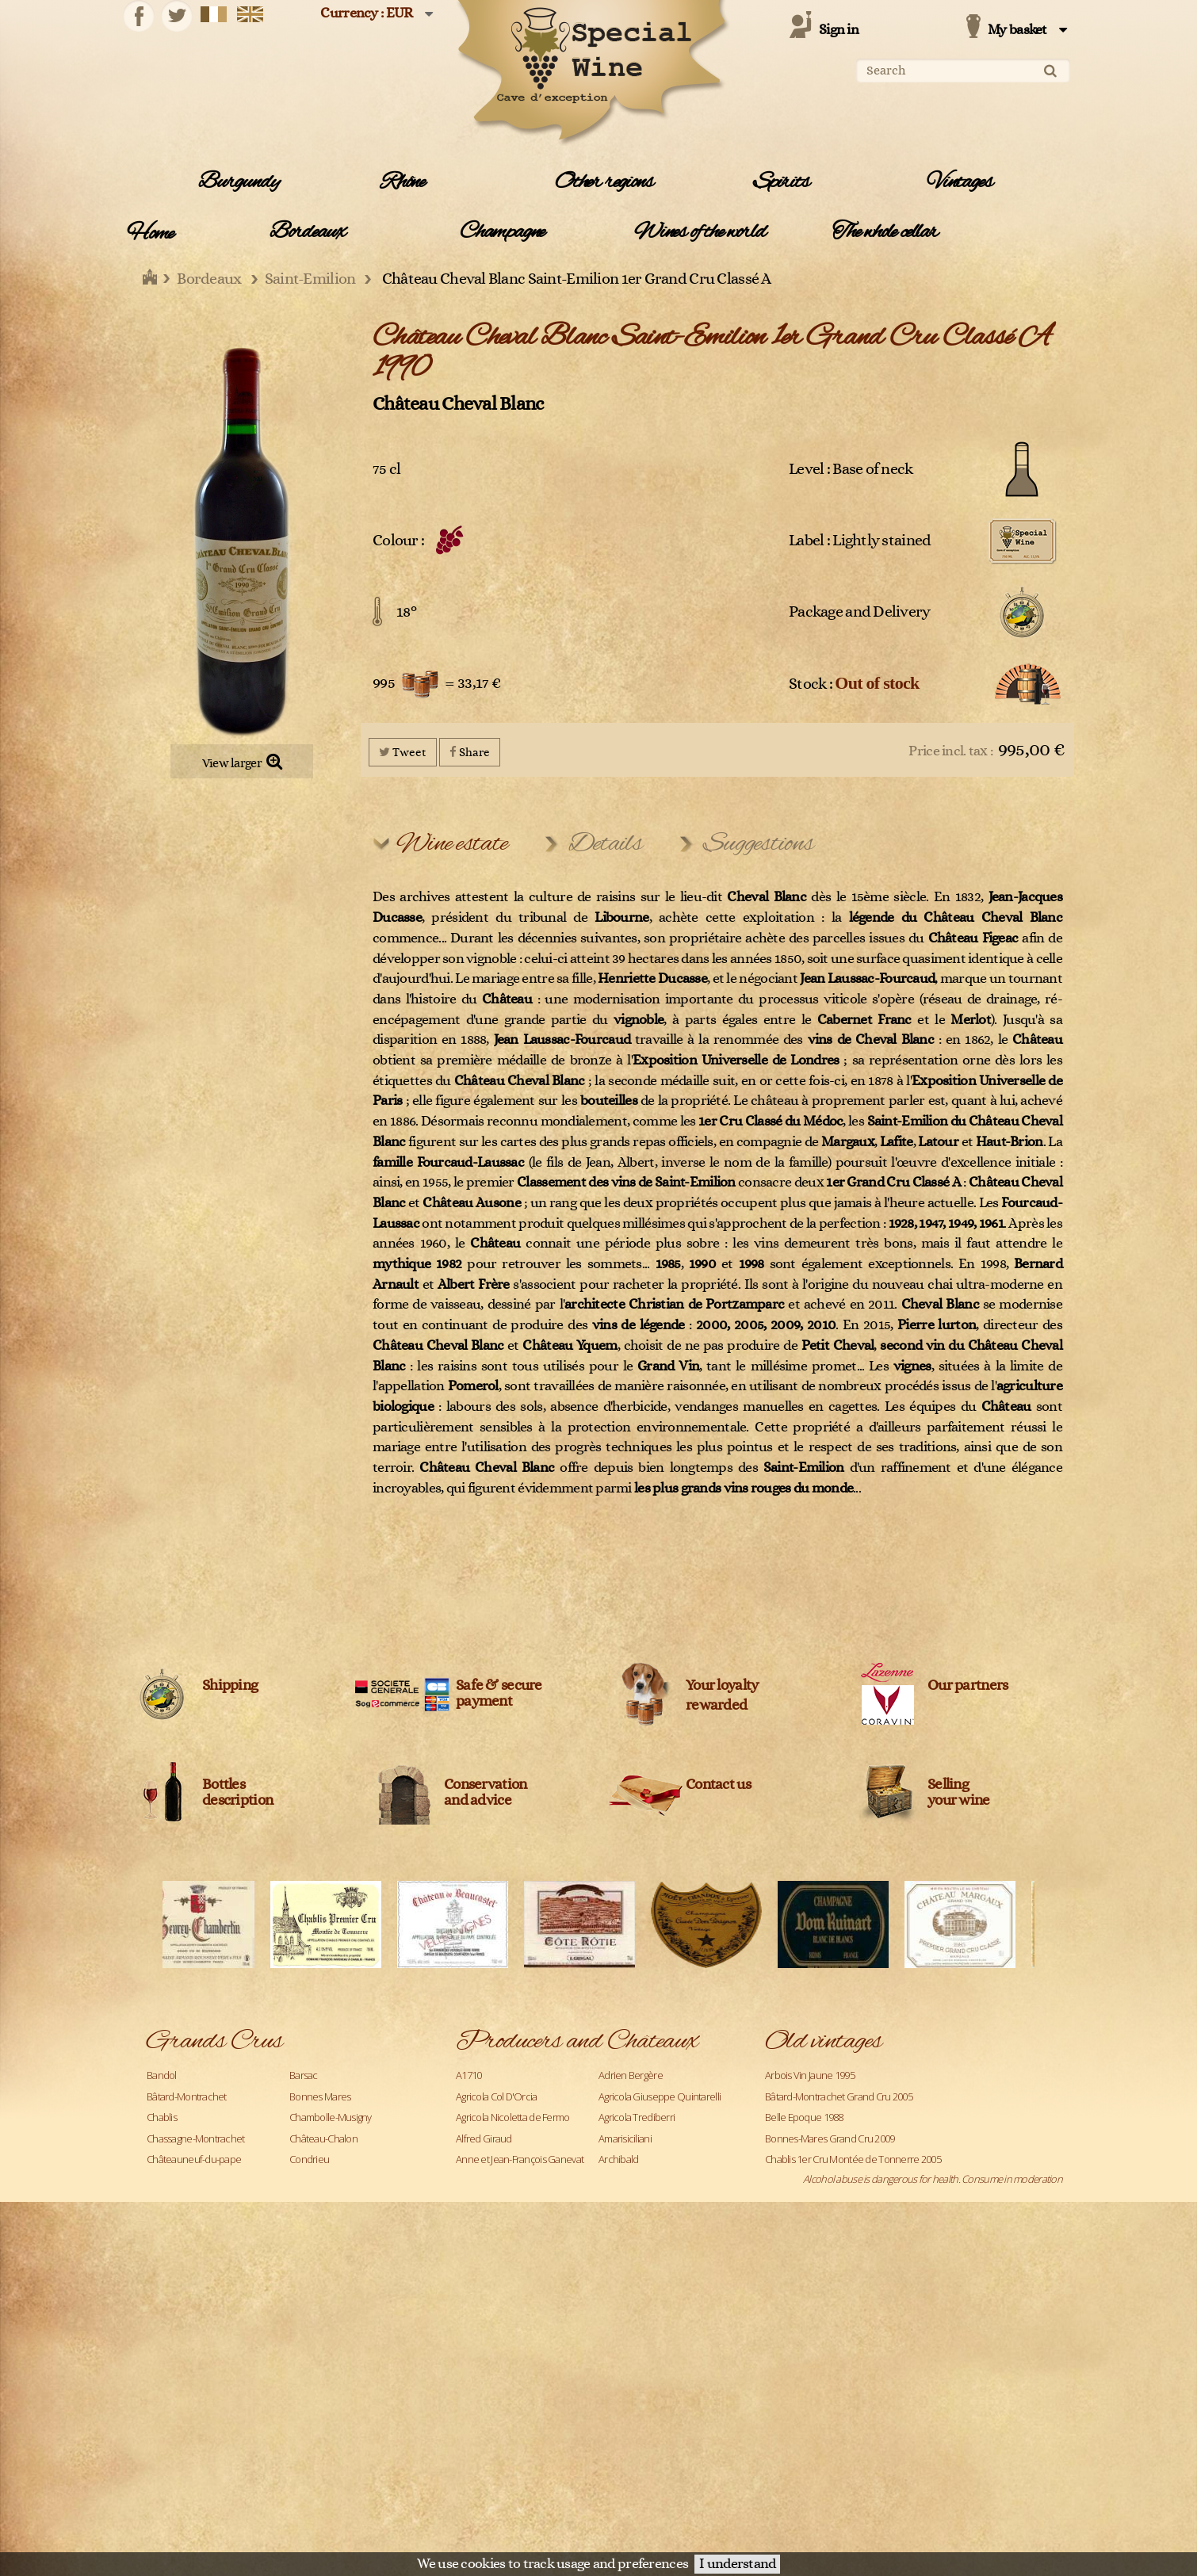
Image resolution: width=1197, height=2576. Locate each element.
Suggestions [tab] (758, 844)
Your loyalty (722, 1685)
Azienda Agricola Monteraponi (519, 2201)
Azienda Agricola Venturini (510, 2222)
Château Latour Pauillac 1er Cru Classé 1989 (856, 2433)
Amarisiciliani (625, 2138)
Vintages (959, 182)
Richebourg (171, 2412)
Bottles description (237, 1793)
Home (150, 234)
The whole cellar (885, 232)
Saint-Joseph (315, 2454)
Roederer (167, 2433)
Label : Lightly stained (860, 540)
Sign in (839, 30)
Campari (473, 2306)
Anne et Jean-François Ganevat (519, 2159)
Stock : (854, 683)
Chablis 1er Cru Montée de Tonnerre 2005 (853, 2159)
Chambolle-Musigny (330, 2117)
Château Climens (491, 2454)
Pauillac (305, 2328)
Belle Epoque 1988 (804, 2117)
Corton (161, 2180)
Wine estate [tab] (451, 844)
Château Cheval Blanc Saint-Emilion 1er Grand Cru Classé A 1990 (898, 2328)
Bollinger (616, 2286)
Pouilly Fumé (315, 2370)
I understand (737, 2564)
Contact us (718, 1784)
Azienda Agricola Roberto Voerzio (669, 2201)
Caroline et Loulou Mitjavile (654, 2348)
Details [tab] (605, 844)
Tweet (402, 751)
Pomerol (307, 2348)
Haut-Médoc (315, 2222)
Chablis (162, 2117)
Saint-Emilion (316, 2433)
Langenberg (172, 2264)
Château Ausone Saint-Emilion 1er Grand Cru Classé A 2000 (888, 2286)
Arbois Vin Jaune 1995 (810, 2075)
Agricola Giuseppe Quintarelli (659, 2096)
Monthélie (168, 2306)
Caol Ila (612, 2328)
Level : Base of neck (851, 469)
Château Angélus (491, 2391)
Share (469, 751)
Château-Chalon (323, 2138)
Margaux (307, 2264)
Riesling (304, 2412)
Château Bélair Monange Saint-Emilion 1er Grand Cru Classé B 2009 (904, 2306)
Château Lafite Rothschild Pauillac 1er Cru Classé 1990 (876, 2412)
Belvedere (478, 2244)
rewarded (716, 1705)
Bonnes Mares (319, 2096)
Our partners (967, 1685)
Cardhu (472, 2348)
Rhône (403, 182)
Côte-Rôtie (311, 2180)
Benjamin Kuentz (634, 2244)
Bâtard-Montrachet (187, 2096)
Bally (607, 2222)
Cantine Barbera (490, 2328)
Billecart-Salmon (632, 2264)
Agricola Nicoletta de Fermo (513, 2117)
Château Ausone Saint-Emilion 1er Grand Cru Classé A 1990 (888, 2264)
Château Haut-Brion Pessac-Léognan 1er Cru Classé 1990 (883, 2348)
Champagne (502, 232)
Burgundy (238, 182)
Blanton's (475, 2286)
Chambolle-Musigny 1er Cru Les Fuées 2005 (855, 2201)
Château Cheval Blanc (458, 404)
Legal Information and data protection (680, 2471)
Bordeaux (307, 232)
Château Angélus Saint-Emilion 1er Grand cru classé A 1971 (887, 2244)
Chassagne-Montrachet (196, 2138)
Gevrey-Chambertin (331, 2201)
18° (406, 612)
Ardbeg (471, 2180)
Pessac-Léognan (181, 2348)
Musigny (164, 2328)
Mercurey (167, 2286)
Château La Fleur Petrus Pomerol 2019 (844, 2391)
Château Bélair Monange (650, 2412)
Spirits (781, 182)
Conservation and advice (485, 1793)
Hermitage (168, 2244)
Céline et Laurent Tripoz (506, 2370)
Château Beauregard (499, 2412)
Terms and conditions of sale (825, 2471)
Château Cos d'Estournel (649, 2454)
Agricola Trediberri (636, 2117)
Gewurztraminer (181, 2222)
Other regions (603, 182)
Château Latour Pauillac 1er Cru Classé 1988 (856, 2454)
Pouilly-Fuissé (174, 2391)
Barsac (303, 2075)
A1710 (468, 2075)
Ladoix (303, 2244)
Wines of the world (699, 232)
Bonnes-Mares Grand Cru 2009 (830, 2138)
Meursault (310, 2286)
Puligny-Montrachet (330, 2391)
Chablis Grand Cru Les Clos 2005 (832, 2180)
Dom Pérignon (177, 2201)
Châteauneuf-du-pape (194, 2159)
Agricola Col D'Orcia (496, 2096)
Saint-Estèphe (176, 2454)
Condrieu (309, 2159)
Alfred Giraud (484, 2138)
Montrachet (314, 2306)
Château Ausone (633, 2391)
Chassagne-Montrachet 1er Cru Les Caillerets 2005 (869, 2222)
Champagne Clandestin (647, 2370)
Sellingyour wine (958, 1793)
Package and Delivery (860, 612)
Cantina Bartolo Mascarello (653, 2306)
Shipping (230, 1685)
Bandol (162, 2075)
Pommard (168, 2370)
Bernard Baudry (489, 2264)
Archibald (618, 2159)
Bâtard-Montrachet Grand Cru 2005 (838, 2096)
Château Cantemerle (499, 2433)
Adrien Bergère (630, 2075)
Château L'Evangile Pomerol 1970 (834, 2370)
